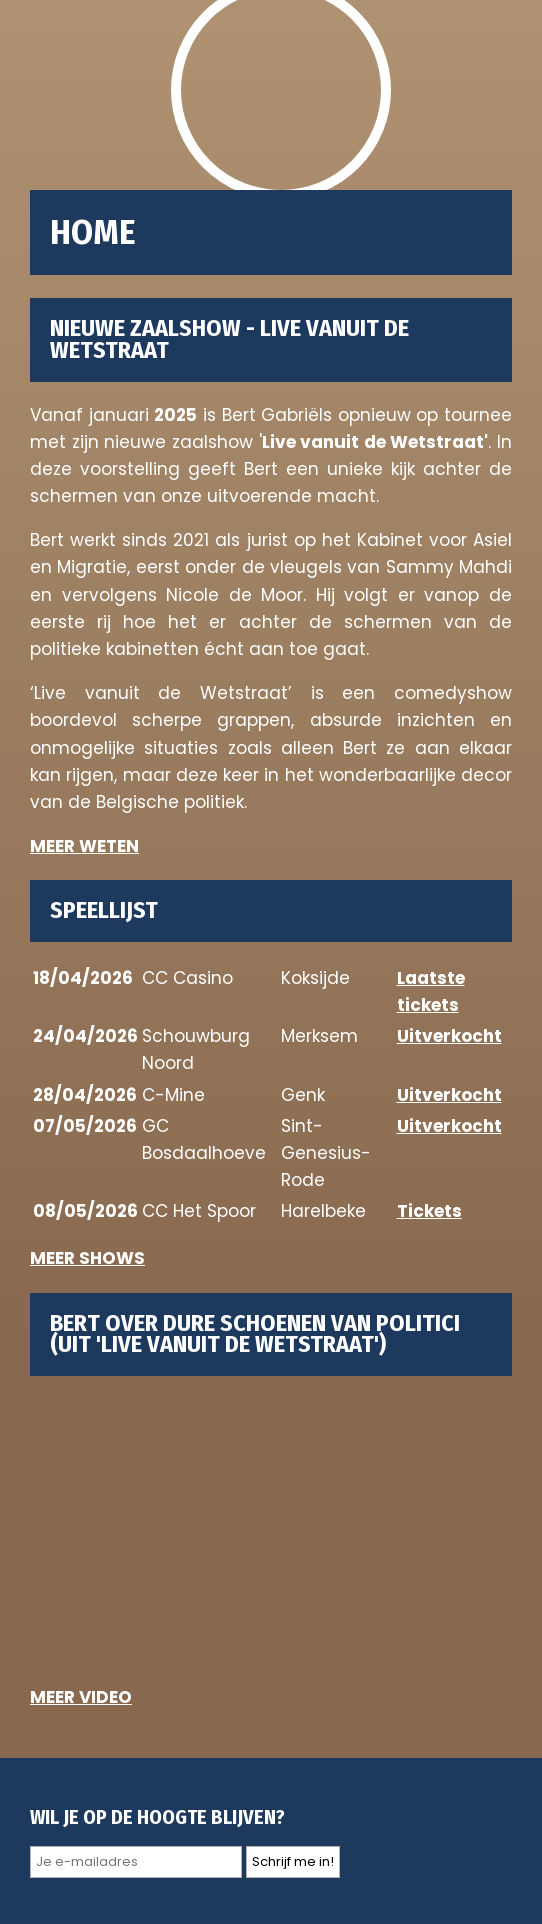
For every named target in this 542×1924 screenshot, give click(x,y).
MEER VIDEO (81, 1697)
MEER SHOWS (87, 1258)
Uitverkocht (449, 1036)
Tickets (429, 1211)
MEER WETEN (84, 846)
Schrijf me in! (293, 1861)
